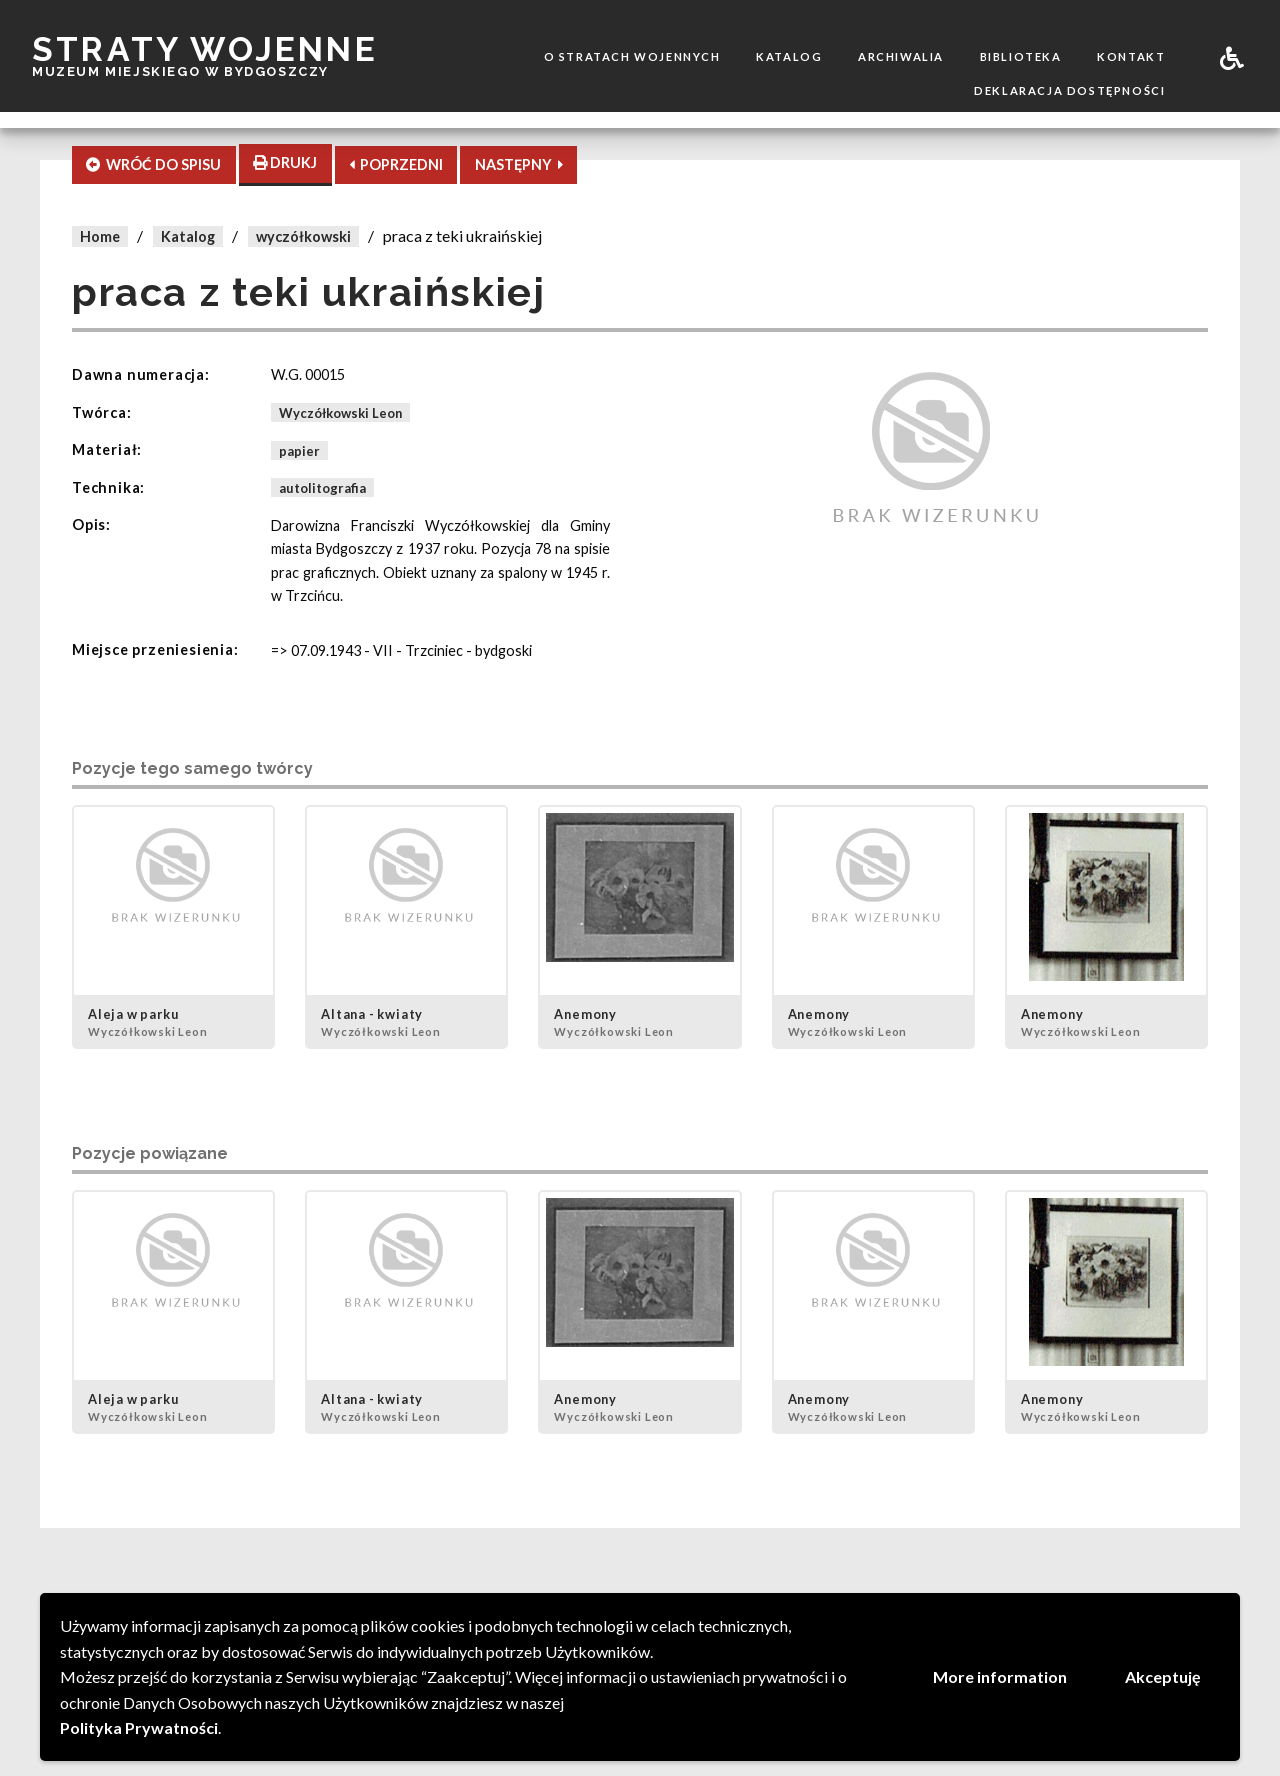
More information (1000, 1676)
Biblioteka (1021, 56)
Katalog (789, 56)
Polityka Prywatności (139, 1727)
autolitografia (322, 488)
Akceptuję (1163, 1676)
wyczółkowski (303, 236)
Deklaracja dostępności (1069, 90)
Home (100, 236)
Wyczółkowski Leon (340, 413)
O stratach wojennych (632, 56)
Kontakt (1131, 56)
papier (299, 450)
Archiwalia (901, 56)
